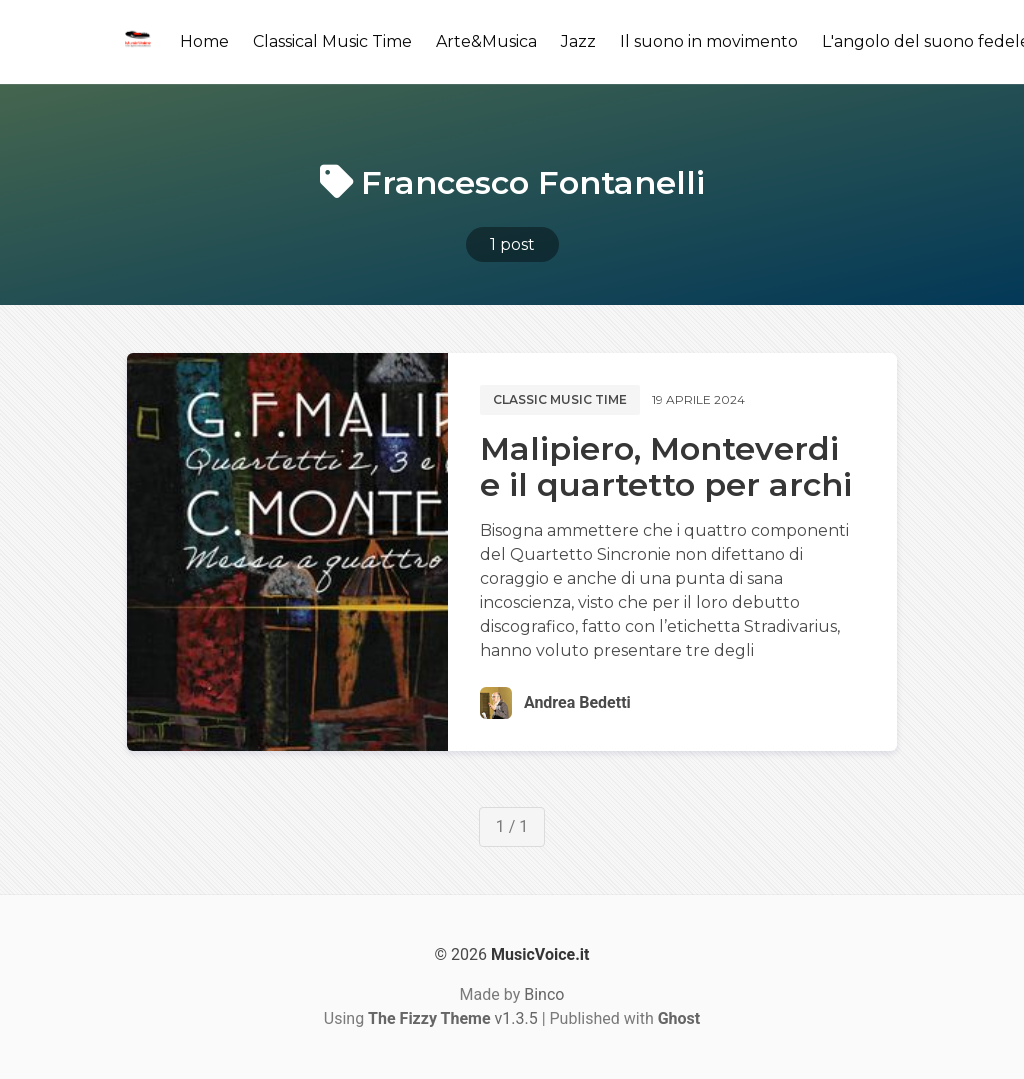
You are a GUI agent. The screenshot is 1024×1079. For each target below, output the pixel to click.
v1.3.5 (453, 1018)
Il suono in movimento (709, 41)
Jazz (578, 41)
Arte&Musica (486, 41)
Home (204, 41)
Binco (544, 994)
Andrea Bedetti (577, 702)
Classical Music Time (332, 41)
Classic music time (560, 399)
